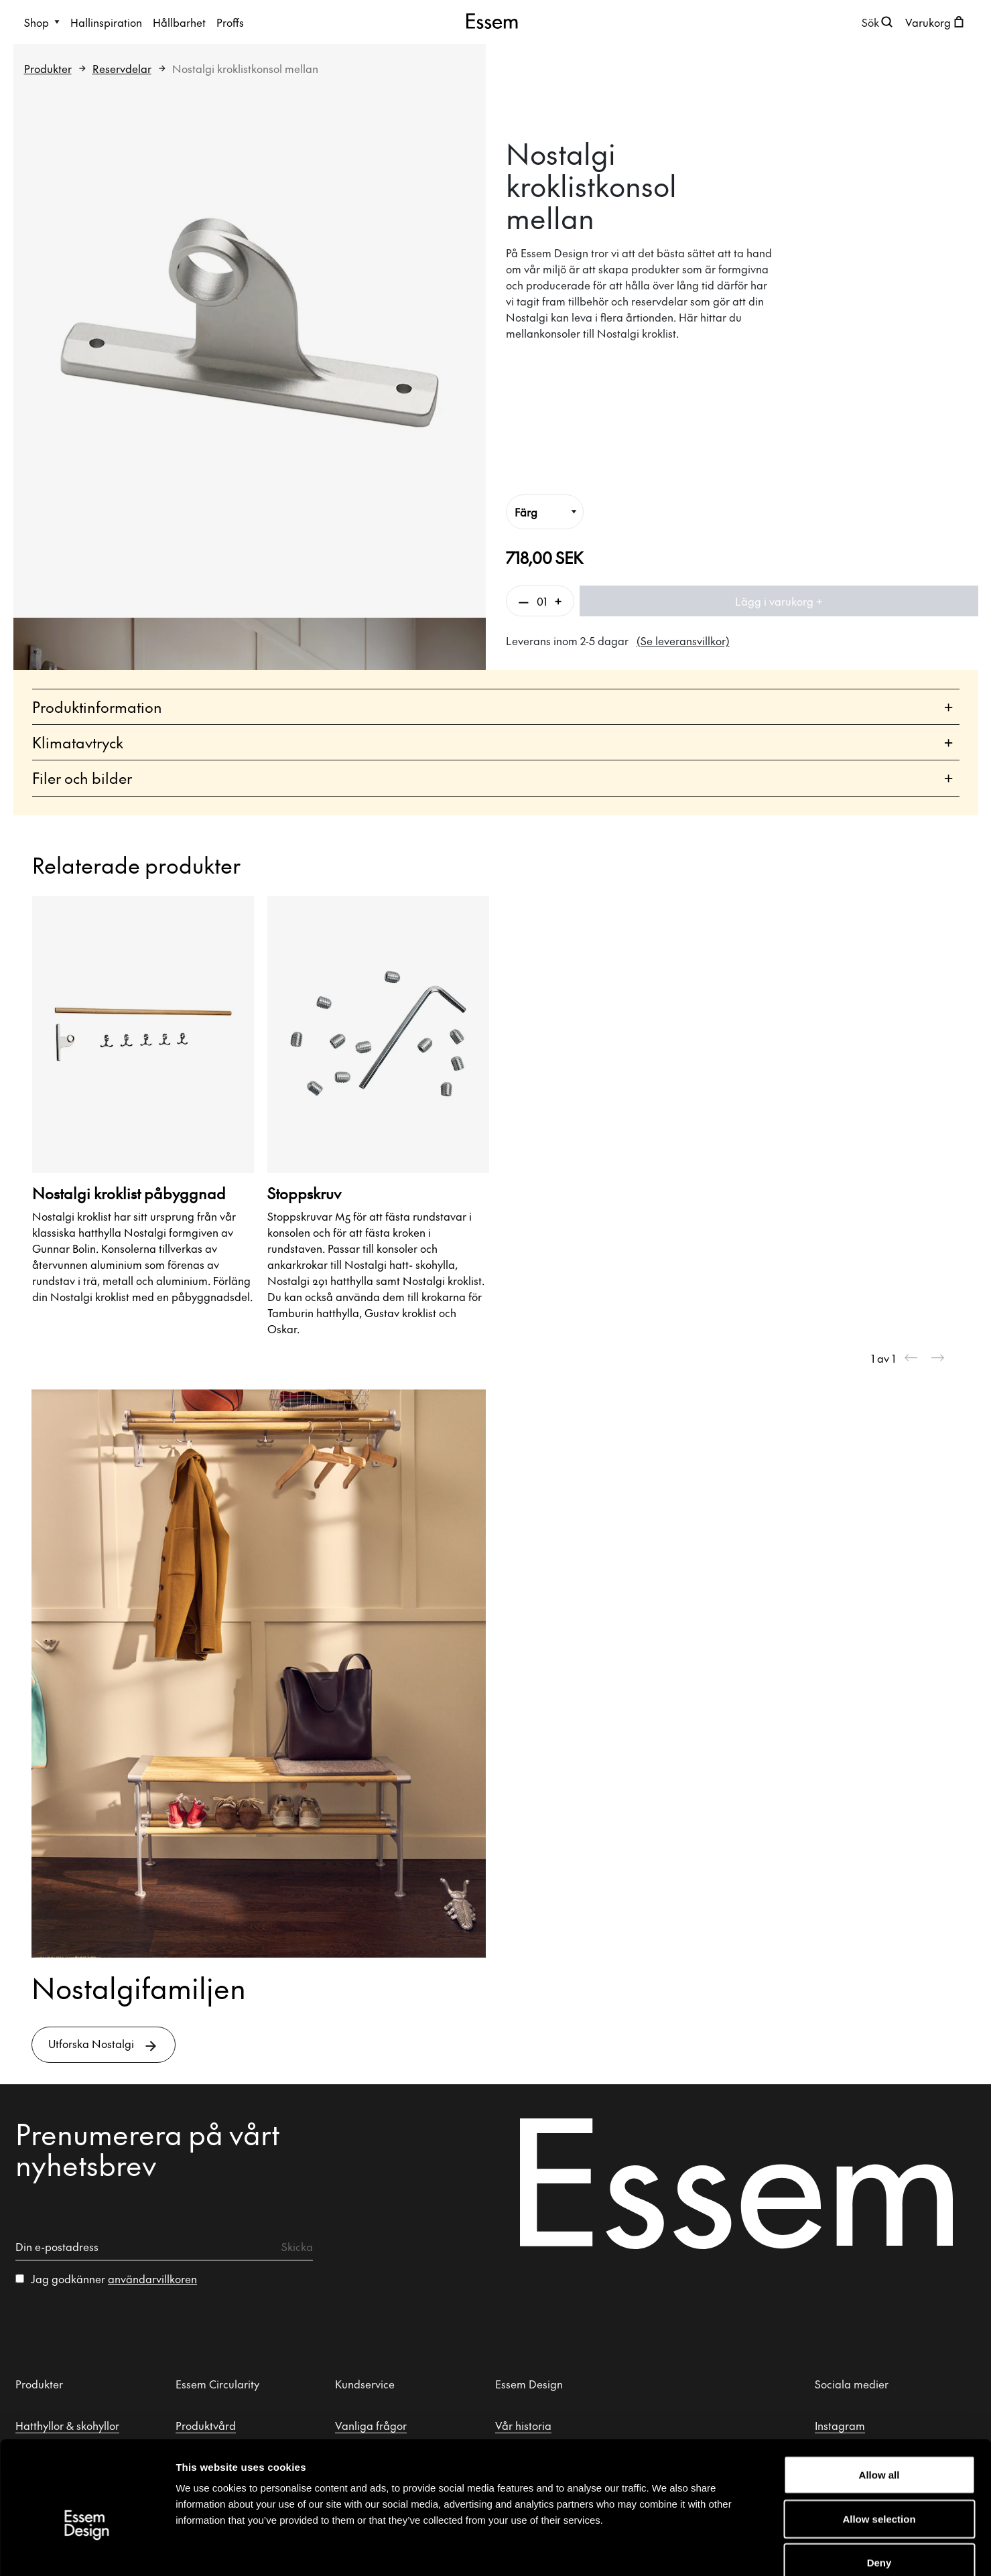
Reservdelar (121, 68)
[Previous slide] (911, 1358)
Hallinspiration (106, 22)
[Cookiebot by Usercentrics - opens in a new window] (86, 2550)
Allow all (879, 2400)
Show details (700, 2549)
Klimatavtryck (492, 743)
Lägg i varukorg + (779, 601)
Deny (879, 2488)
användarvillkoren (152, 2278)
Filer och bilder (492, 778)
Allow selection (878, 2444)
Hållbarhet (179, 22)
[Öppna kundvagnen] (936, 22)
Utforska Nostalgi (103, 2044)
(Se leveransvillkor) (683, 640)
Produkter (48, 68)
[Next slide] (938, 1358)
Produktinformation (492, 707)
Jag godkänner (114, 2278)
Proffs (230, 22)
